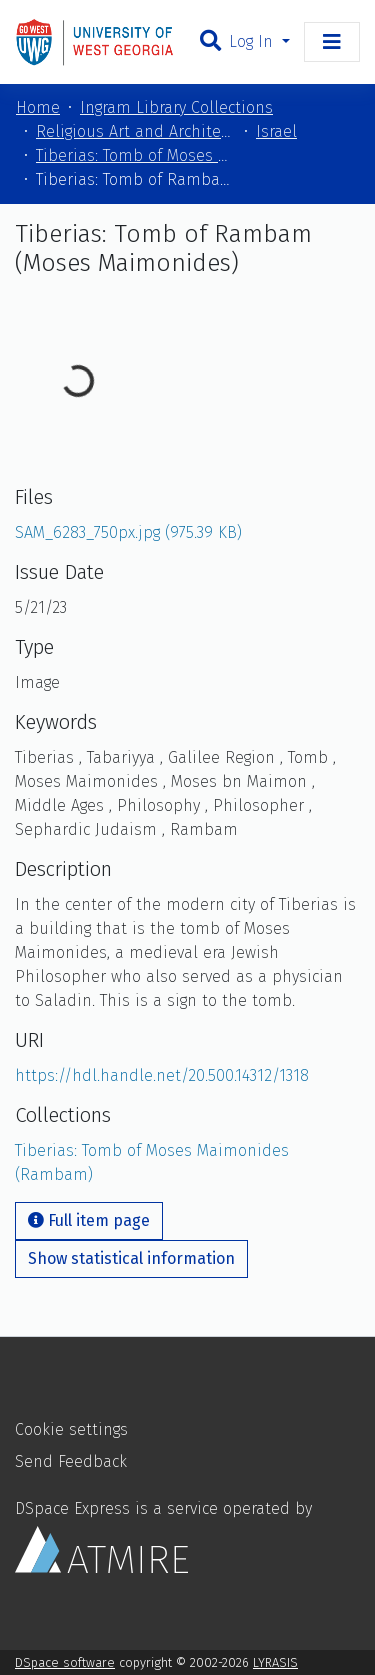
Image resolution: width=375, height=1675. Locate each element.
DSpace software (65, 1662)
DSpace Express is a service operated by (163, 1536)
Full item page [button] (89, 1220)
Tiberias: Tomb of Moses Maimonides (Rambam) (136, 155)
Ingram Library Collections (176, 107)
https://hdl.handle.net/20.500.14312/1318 (162, 1075)
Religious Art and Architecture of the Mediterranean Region (136, 131)
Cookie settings (71, 1429)
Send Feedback (71, 1461)
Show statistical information (131, 1258)
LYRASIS (275, 1662)
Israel (276, 131)
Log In (253, 41)
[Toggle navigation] (332, 42)
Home (38, 107)
